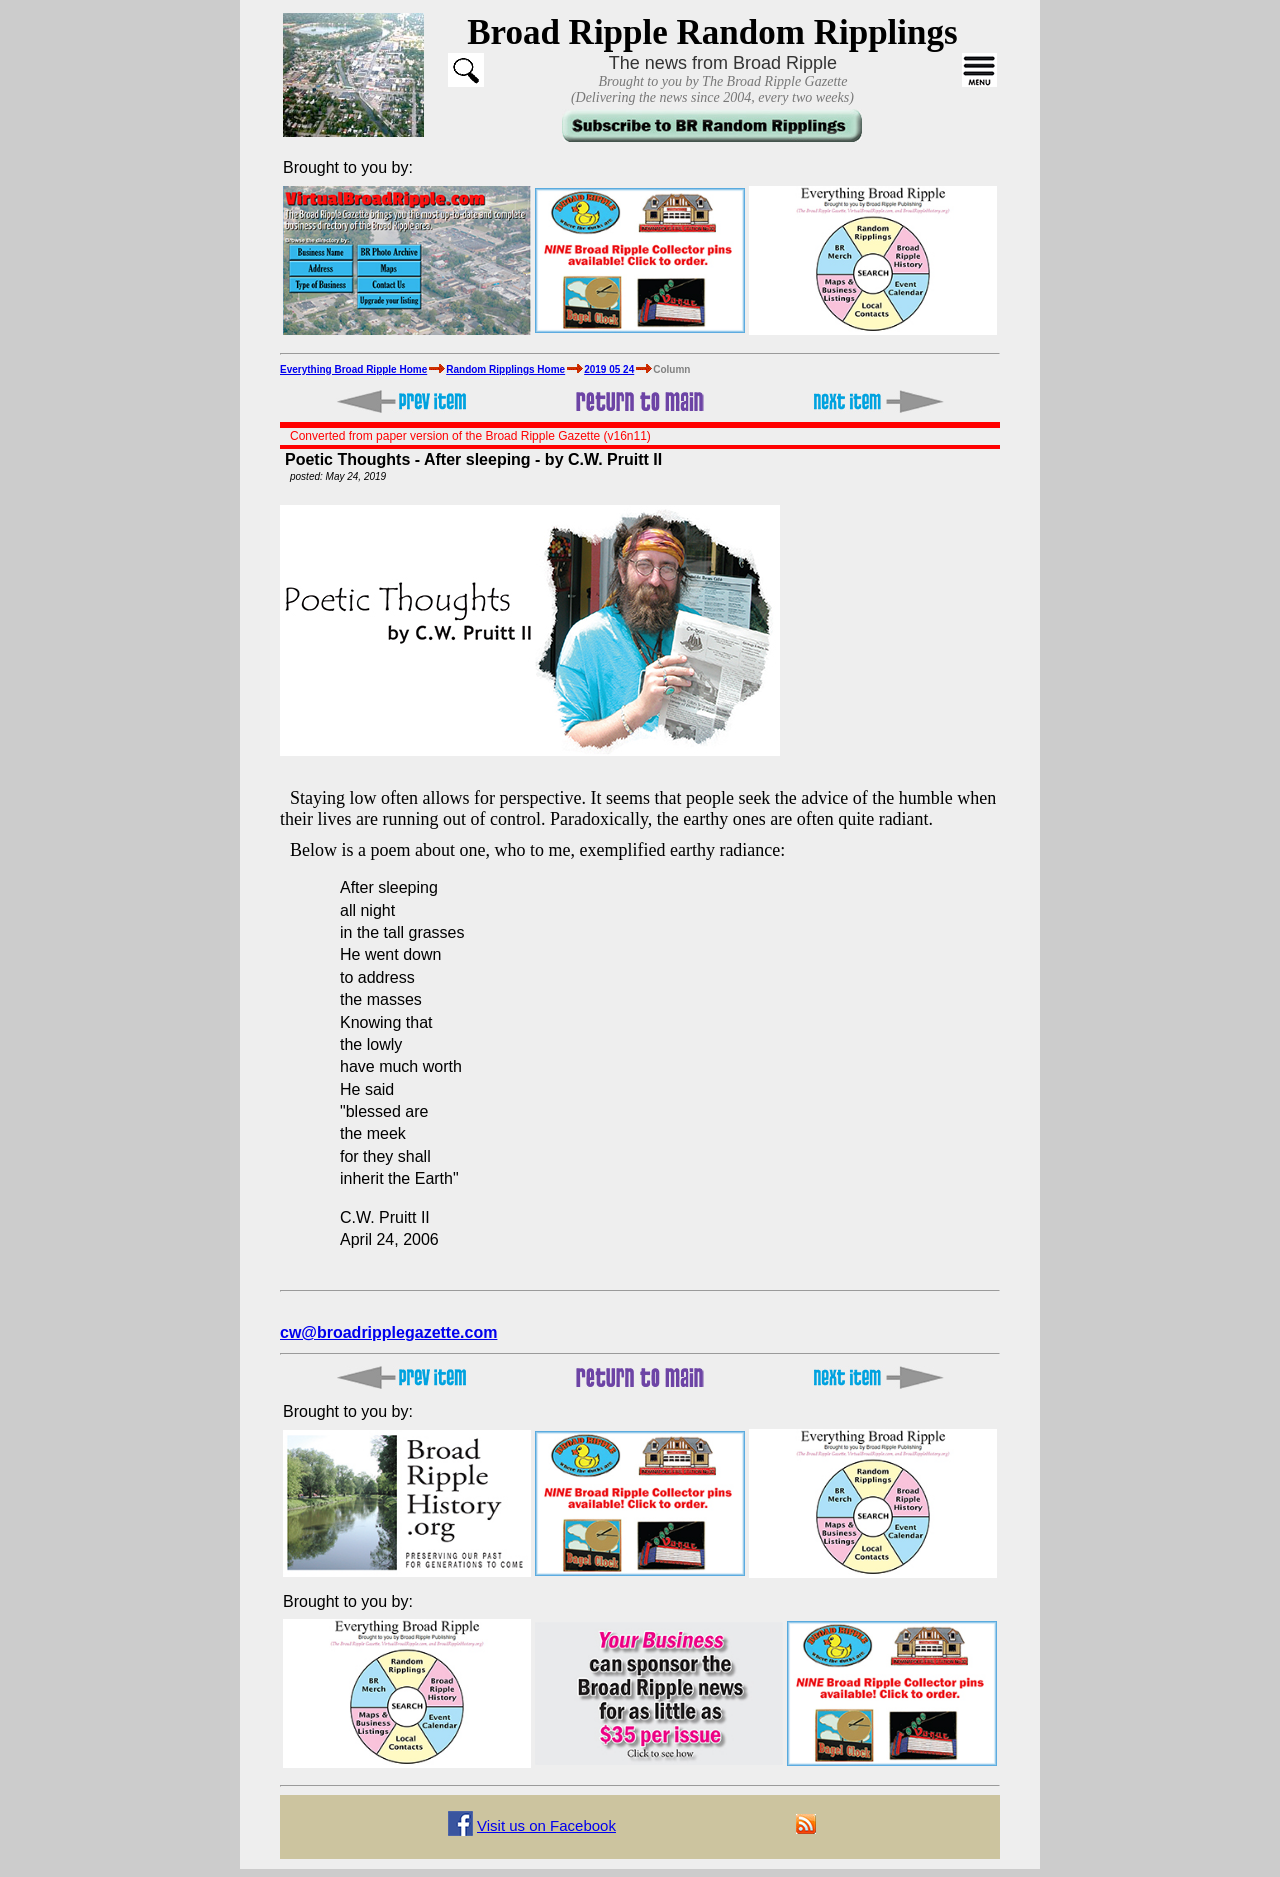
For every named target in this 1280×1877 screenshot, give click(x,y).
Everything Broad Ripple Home (353, 369)
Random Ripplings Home (505, 369)
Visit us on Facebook (546, 1825)
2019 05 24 (609, 369)
